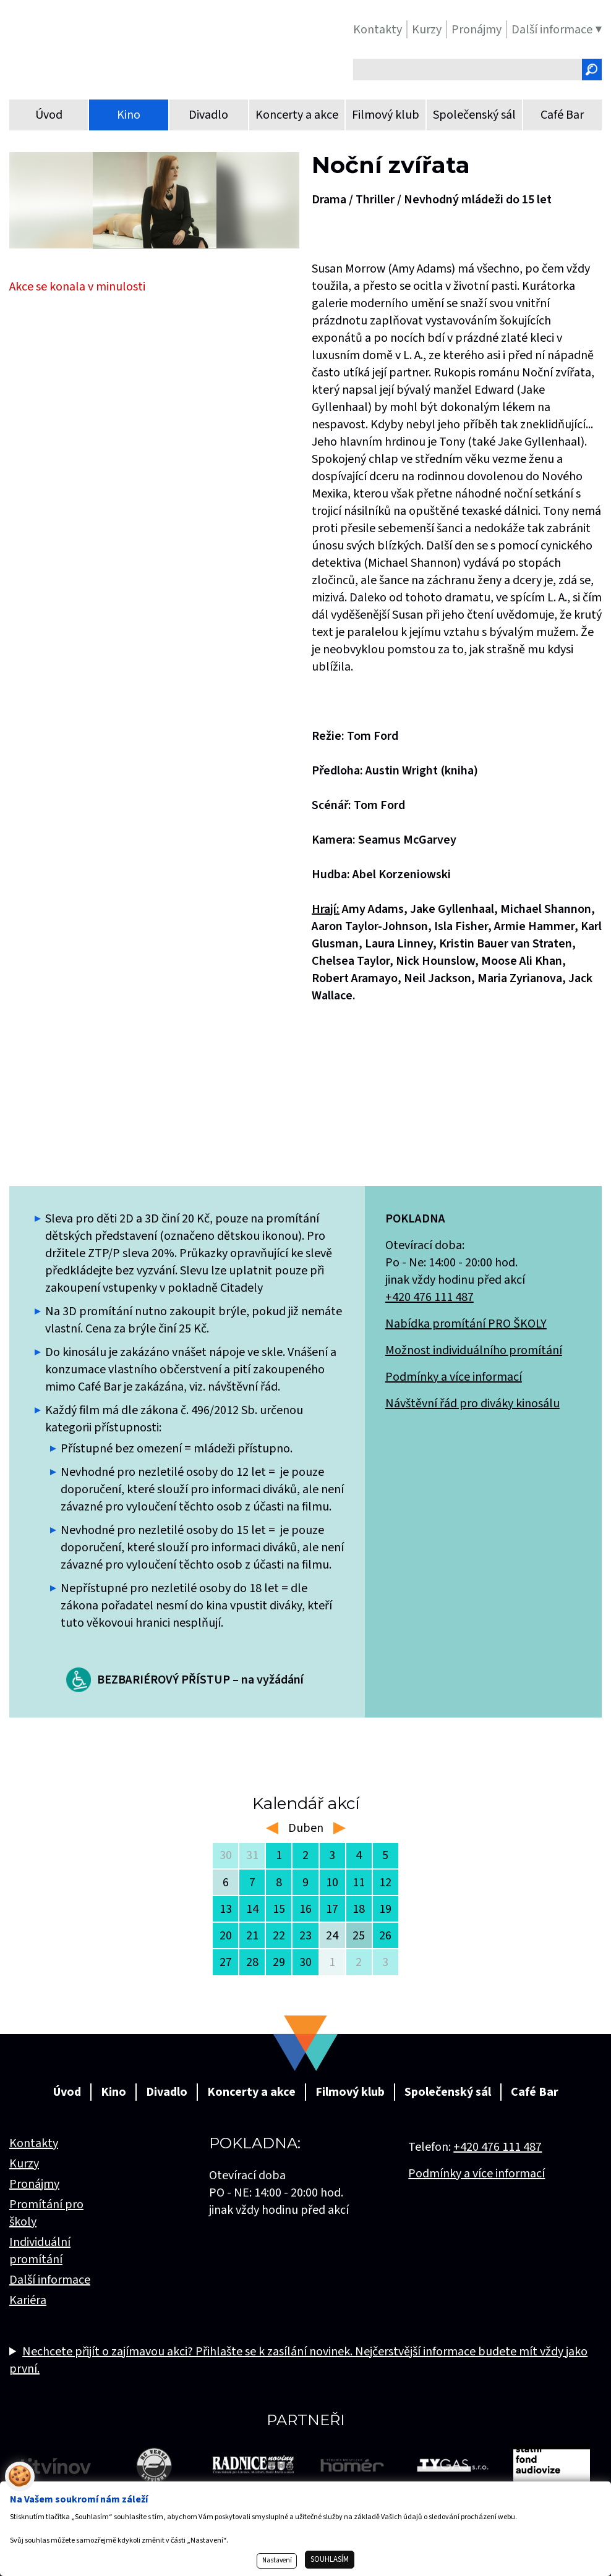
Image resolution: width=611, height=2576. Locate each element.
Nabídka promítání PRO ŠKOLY (466, 1323)
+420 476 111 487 (429, 1297)
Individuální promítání (39, 2251)
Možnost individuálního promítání (473, 1350)
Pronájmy (34, 2184)
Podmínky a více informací (453, 1377)
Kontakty (33, 2143)
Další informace (49, 2280)
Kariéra (27, 2300)
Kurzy (24, 2163)
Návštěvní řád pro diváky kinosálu (472, 1403)
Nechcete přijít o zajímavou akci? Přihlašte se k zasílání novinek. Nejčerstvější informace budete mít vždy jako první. (298, 2360)
